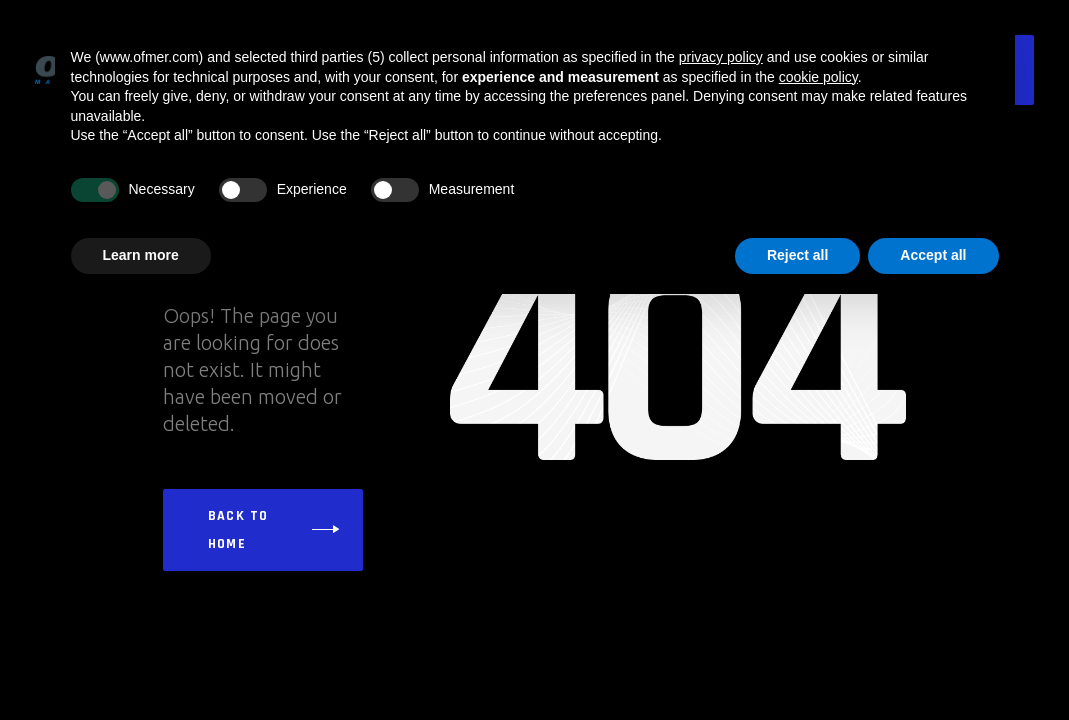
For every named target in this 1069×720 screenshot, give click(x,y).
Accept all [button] (933, 255)
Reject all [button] (797, 255)
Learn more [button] (141, 255)
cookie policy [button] (818, 77)
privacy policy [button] (721, 57)
